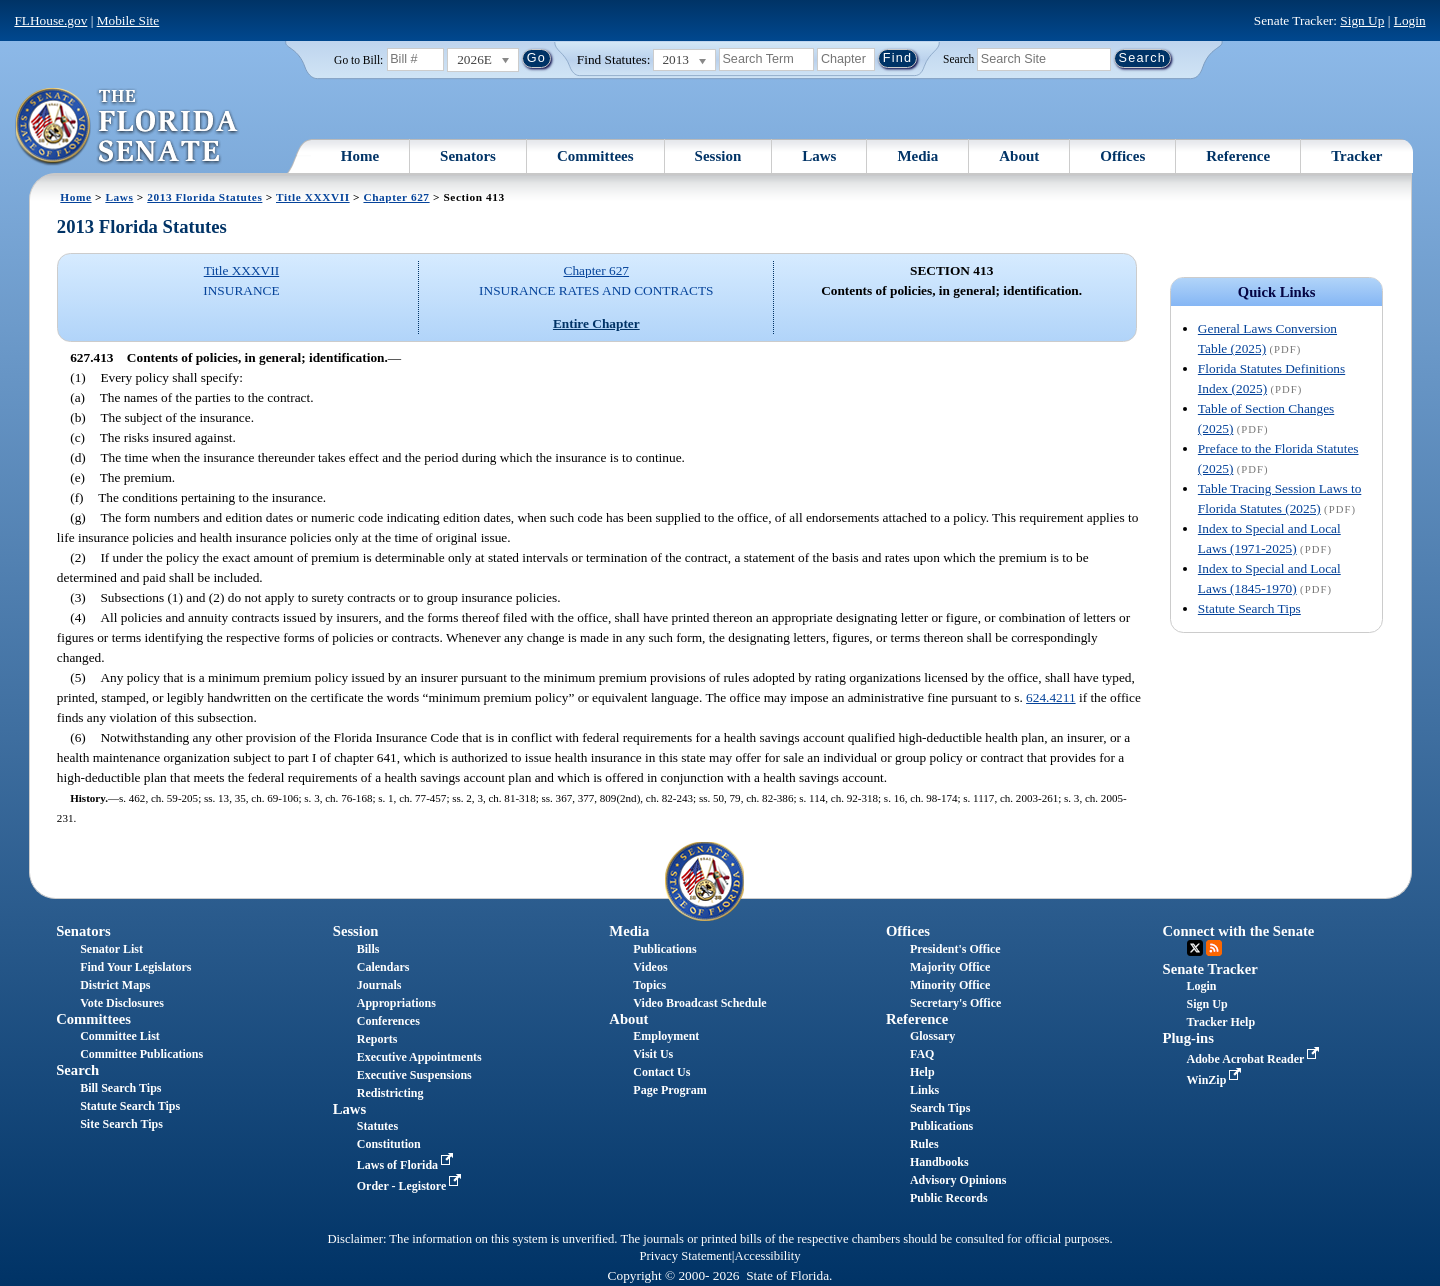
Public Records (949, 1198)
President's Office (955, 949)
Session (718, 156)
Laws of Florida (407, 1165)
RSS (1214, 948)
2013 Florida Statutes (204, 197)
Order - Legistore (411, 1186)
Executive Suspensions (414, 1075)
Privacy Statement (685, 1256)
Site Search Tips (121, 1124)
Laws (819, 156)
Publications (664, 949)
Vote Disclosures (122, 1003)
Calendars (383, 967)
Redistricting (390, 1093)
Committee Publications (141, 1054)
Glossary (932, 1036)
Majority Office (950, 967)
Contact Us (661, 1072)
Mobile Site (128, 20)
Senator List (111, 949)
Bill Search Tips (120, 1088)
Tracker (1356, 156)
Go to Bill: (358, 60)
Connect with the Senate (1239, 931)
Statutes (377, 1126)
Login (1410, 20)
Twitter (1195, 948)
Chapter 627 (396, 197)
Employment (666, 1036)
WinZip (1216, 1080)
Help (922, 1072)
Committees (595, 156)
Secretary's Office (955, 1003)
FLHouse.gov (50, 20)
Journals (379, 985)
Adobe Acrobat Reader (1255, 1059)
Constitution (389, 1144)
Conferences (388, 1021)
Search (958, 58)
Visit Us (653, 1054)
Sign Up (1362, 20)
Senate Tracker (1210, 969)
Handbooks (939, 1162)
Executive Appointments (419, 1057)
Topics (649, 985)
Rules (924, 1144)
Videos (650, 967)
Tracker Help (1221, 1022)
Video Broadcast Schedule (699, 1003)
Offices (1122, 156)
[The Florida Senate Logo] (127, 127)
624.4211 (1051, 697)
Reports (377, 1039)
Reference (1238, 156)
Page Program (669, 1090)
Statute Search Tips (1249, 608)
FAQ (922, 1054)
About (1019, 156)
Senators (468, 156)
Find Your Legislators (135, 967)
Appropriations (396, 1003)
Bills (368, 949)
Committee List (120, 1036)
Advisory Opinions (958, 1180)
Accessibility (768, 1256)
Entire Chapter (596, 323)
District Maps (115, 985)
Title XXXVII (313, 197)
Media (917, 156)
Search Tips (940, 1108)
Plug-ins (1188, 1038)
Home (360, 156)
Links (924, 1090)
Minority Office (950, 985)
